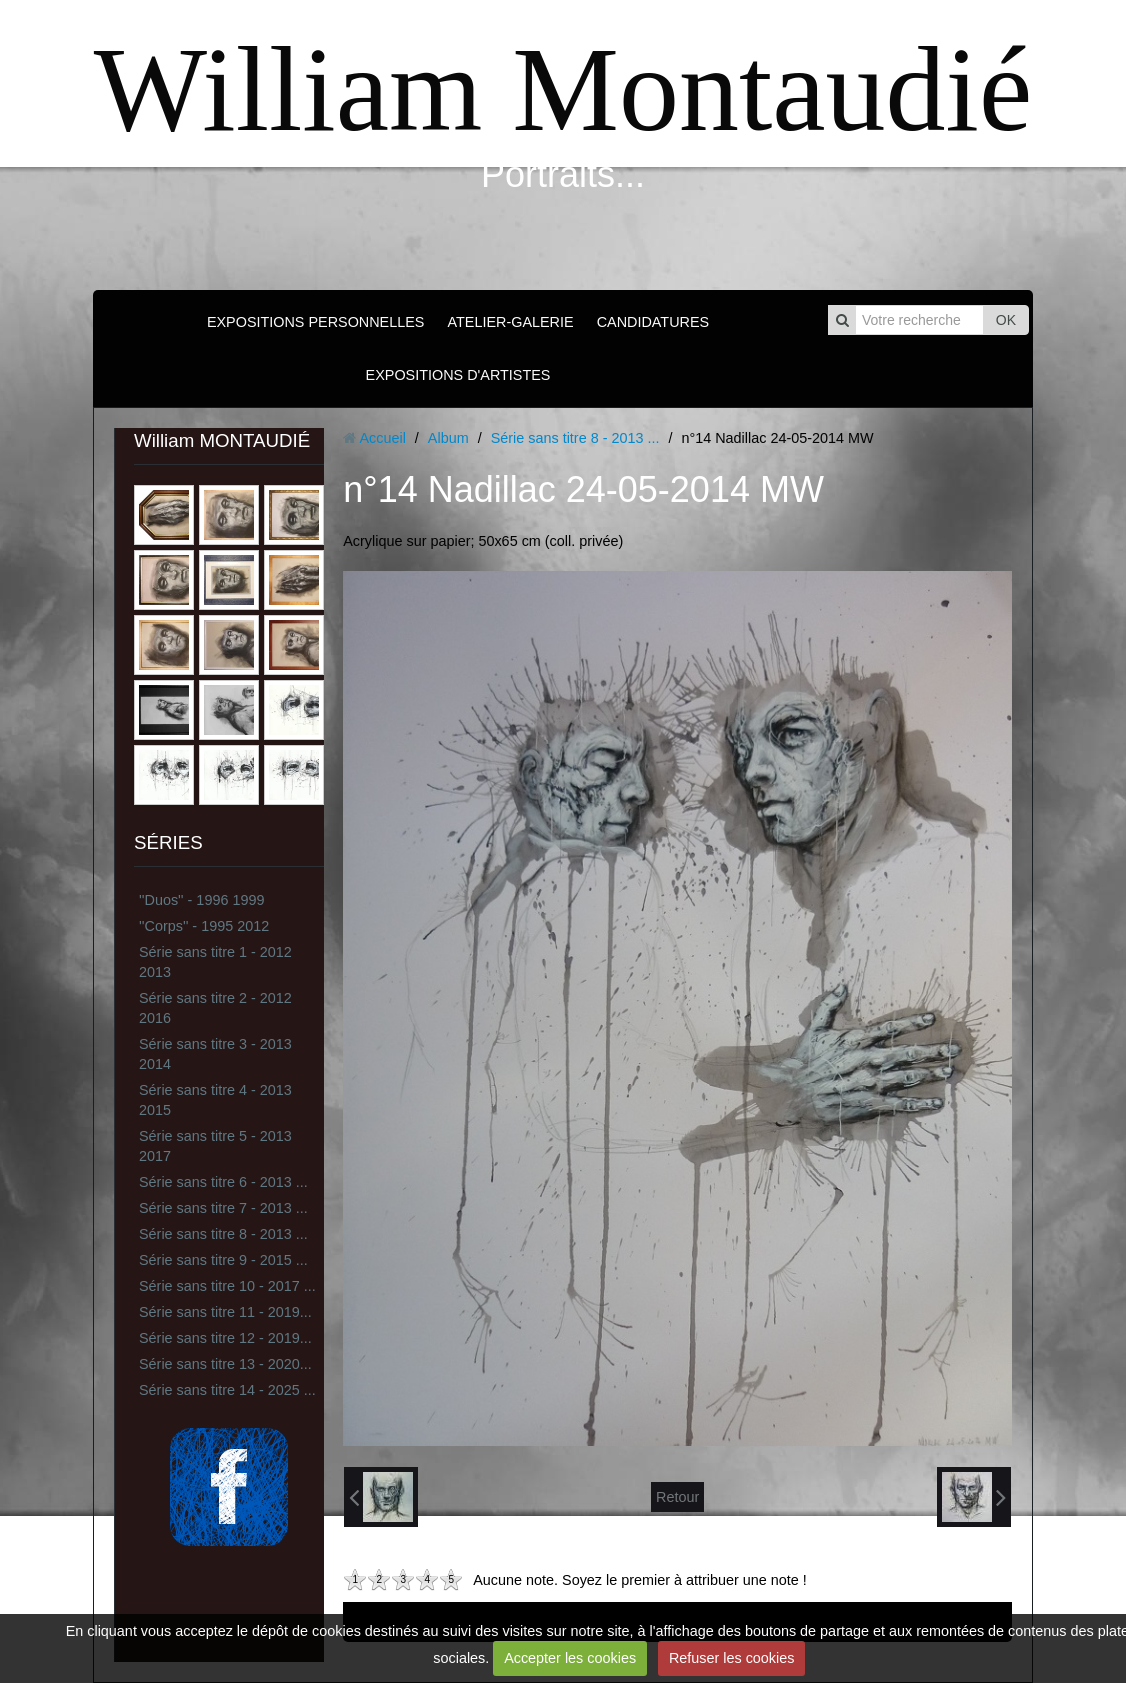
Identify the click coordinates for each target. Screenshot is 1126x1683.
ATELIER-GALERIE (510, 322)
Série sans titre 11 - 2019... (225, 1312)
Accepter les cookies (570, 1658)
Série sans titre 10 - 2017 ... (227, 1286)
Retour (677, 1497)
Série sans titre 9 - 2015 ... (223, 1260)
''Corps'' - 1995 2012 (204, 926)
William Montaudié (563, 89)
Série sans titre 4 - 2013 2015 (215, 1100)
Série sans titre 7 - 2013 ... (223, 1208)
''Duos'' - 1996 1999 (201, 900)
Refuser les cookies (732, 1658)
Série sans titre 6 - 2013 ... (223, 1182)
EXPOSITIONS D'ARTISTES (458, 375)
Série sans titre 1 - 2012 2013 (215, 962)
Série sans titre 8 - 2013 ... (223, 1234)
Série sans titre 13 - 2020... (225, 1364)
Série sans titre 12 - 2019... (225, 1338)
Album (448, 438)
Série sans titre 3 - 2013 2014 (215, 1054)
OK (1006, 320)
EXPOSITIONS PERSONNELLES (316, 322)
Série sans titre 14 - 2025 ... (227, 1390)
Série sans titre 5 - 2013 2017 (215, 1146)
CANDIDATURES (653, 322)
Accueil (382, 438)
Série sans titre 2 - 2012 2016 (215, 1008)
